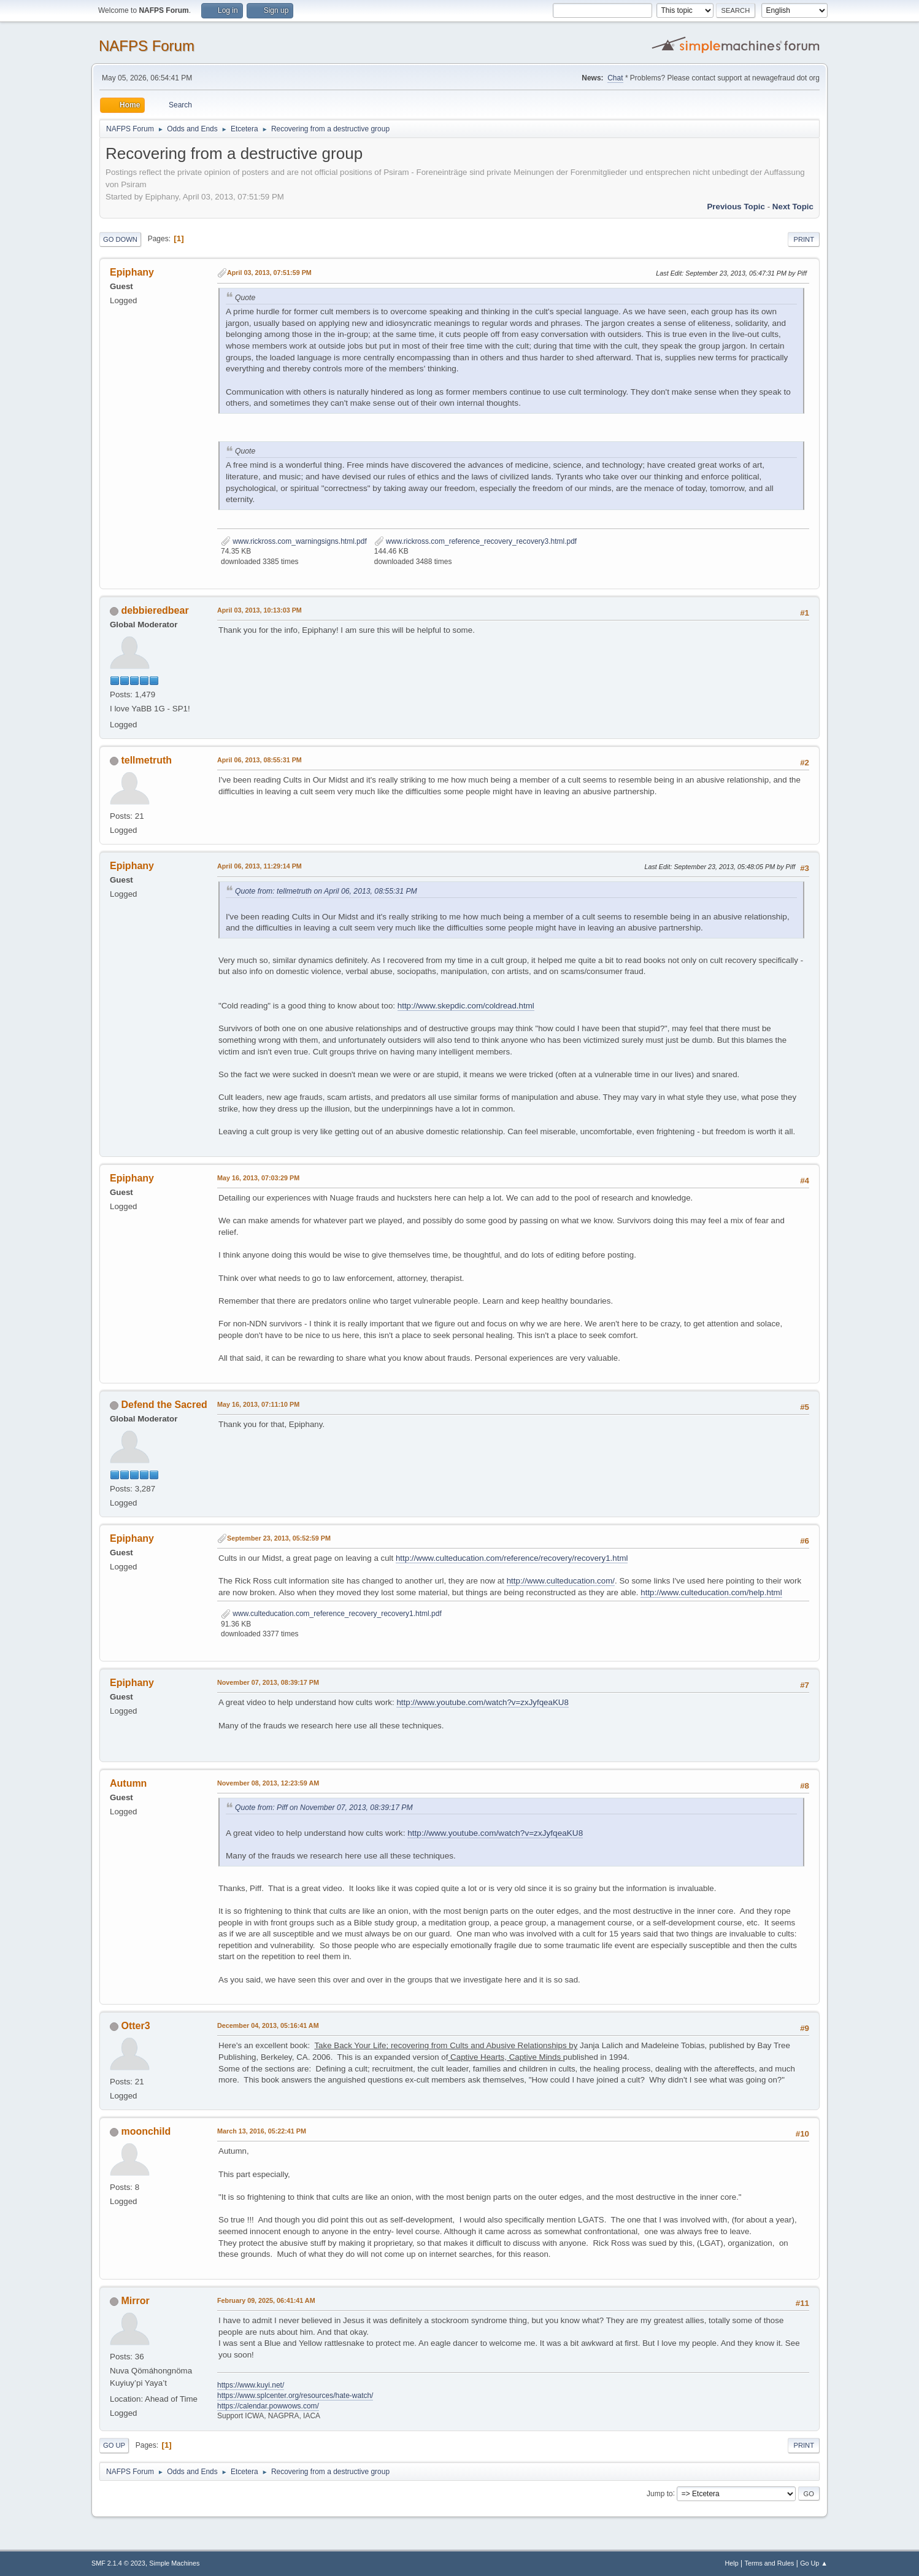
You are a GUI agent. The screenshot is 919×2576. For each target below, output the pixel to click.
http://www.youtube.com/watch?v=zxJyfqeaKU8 (482, 1702)
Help (732, 2563)
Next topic (792, 206)
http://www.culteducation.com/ (561, 1580)
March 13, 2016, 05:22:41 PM (261, 2131)
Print (803, 239)
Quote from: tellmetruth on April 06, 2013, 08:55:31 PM (326, 891)
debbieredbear (154, 610)
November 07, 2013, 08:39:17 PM (268, 1682)
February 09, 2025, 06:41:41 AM (266, 2300)
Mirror (135, 2301)
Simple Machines (174, 2563)
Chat (615, 78)
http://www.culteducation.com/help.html (711, 1592)
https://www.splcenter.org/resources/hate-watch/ (295, 2395)
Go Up (114, 2445)
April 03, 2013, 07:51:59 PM (269, 272)
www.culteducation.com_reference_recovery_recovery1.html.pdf (331, 1613)
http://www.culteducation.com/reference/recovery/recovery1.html (512, 1558)
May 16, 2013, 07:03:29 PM (258, 1178)
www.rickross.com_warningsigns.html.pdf (294, 541)
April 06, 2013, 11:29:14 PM (259, 866)
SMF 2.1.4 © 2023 (118, 2563)
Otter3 (135, 2026)
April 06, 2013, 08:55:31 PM (259, 760)
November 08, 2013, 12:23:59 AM (268, 1783)
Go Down (120, 239)
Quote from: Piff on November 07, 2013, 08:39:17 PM (324, 1807)
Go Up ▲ (814, 2563)
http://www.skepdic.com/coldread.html (466, 1005)
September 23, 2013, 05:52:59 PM (279, 1538)
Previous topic (736, 206)
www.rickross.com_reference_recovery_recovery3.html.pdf (475, 541)
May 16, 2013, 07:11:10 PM (258, 1404)
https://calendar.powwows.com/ (268, 2406)
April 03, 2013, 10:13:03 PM (259, 610)
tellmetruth (146, 760)
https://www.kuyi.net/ (250, 2385)
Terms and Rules (769, 2563)
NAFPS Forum (146, 45)
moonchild (146, 2131)
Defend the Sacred (164, 1404)
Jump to (660, 2493)
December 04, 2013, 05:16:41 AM (268, 2025)
